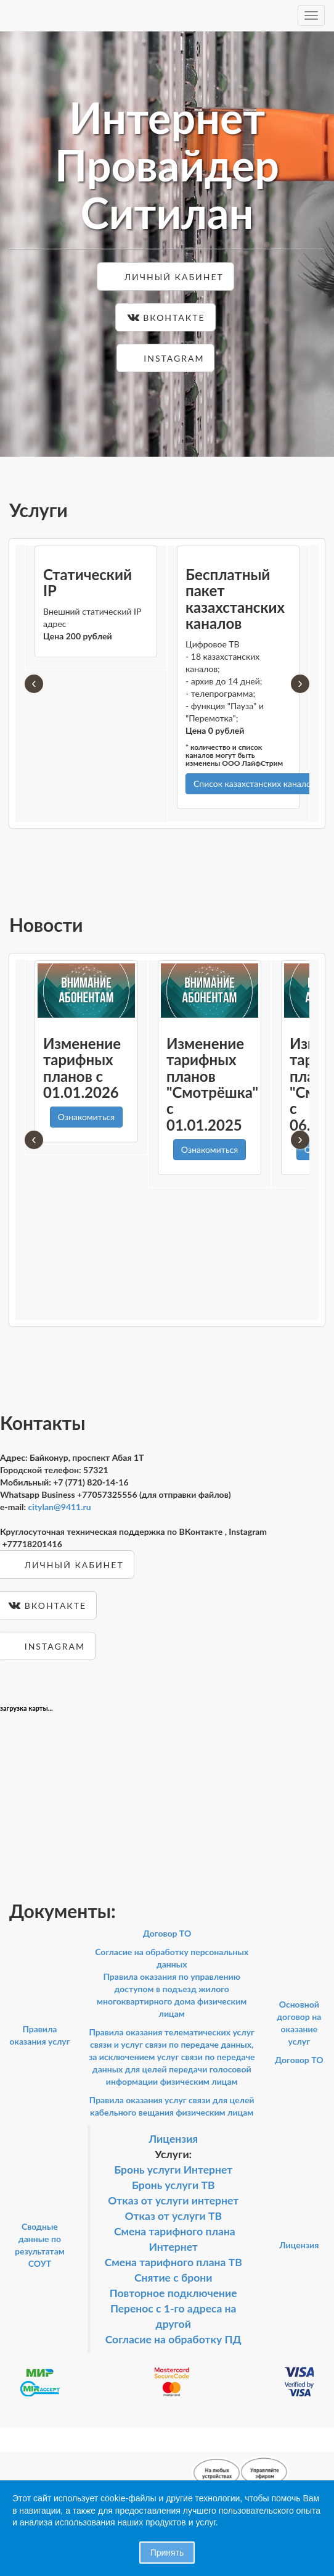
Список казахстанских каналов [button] (254, 783)
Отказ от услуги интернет (173, 2200)
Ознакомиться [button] (86, 1116)
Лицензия (173, 2138)
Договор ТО (167, 1933)
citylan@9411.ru (59, 1507)
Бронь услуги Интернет (173, 2169)
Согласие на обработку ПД (173, 2339)
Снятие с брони (173, 2277)
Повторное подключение (173, 2293)
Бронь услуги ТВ (173, 2185)
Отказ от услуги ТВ (173, 2215)
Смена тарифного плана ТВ (173, 2262)
